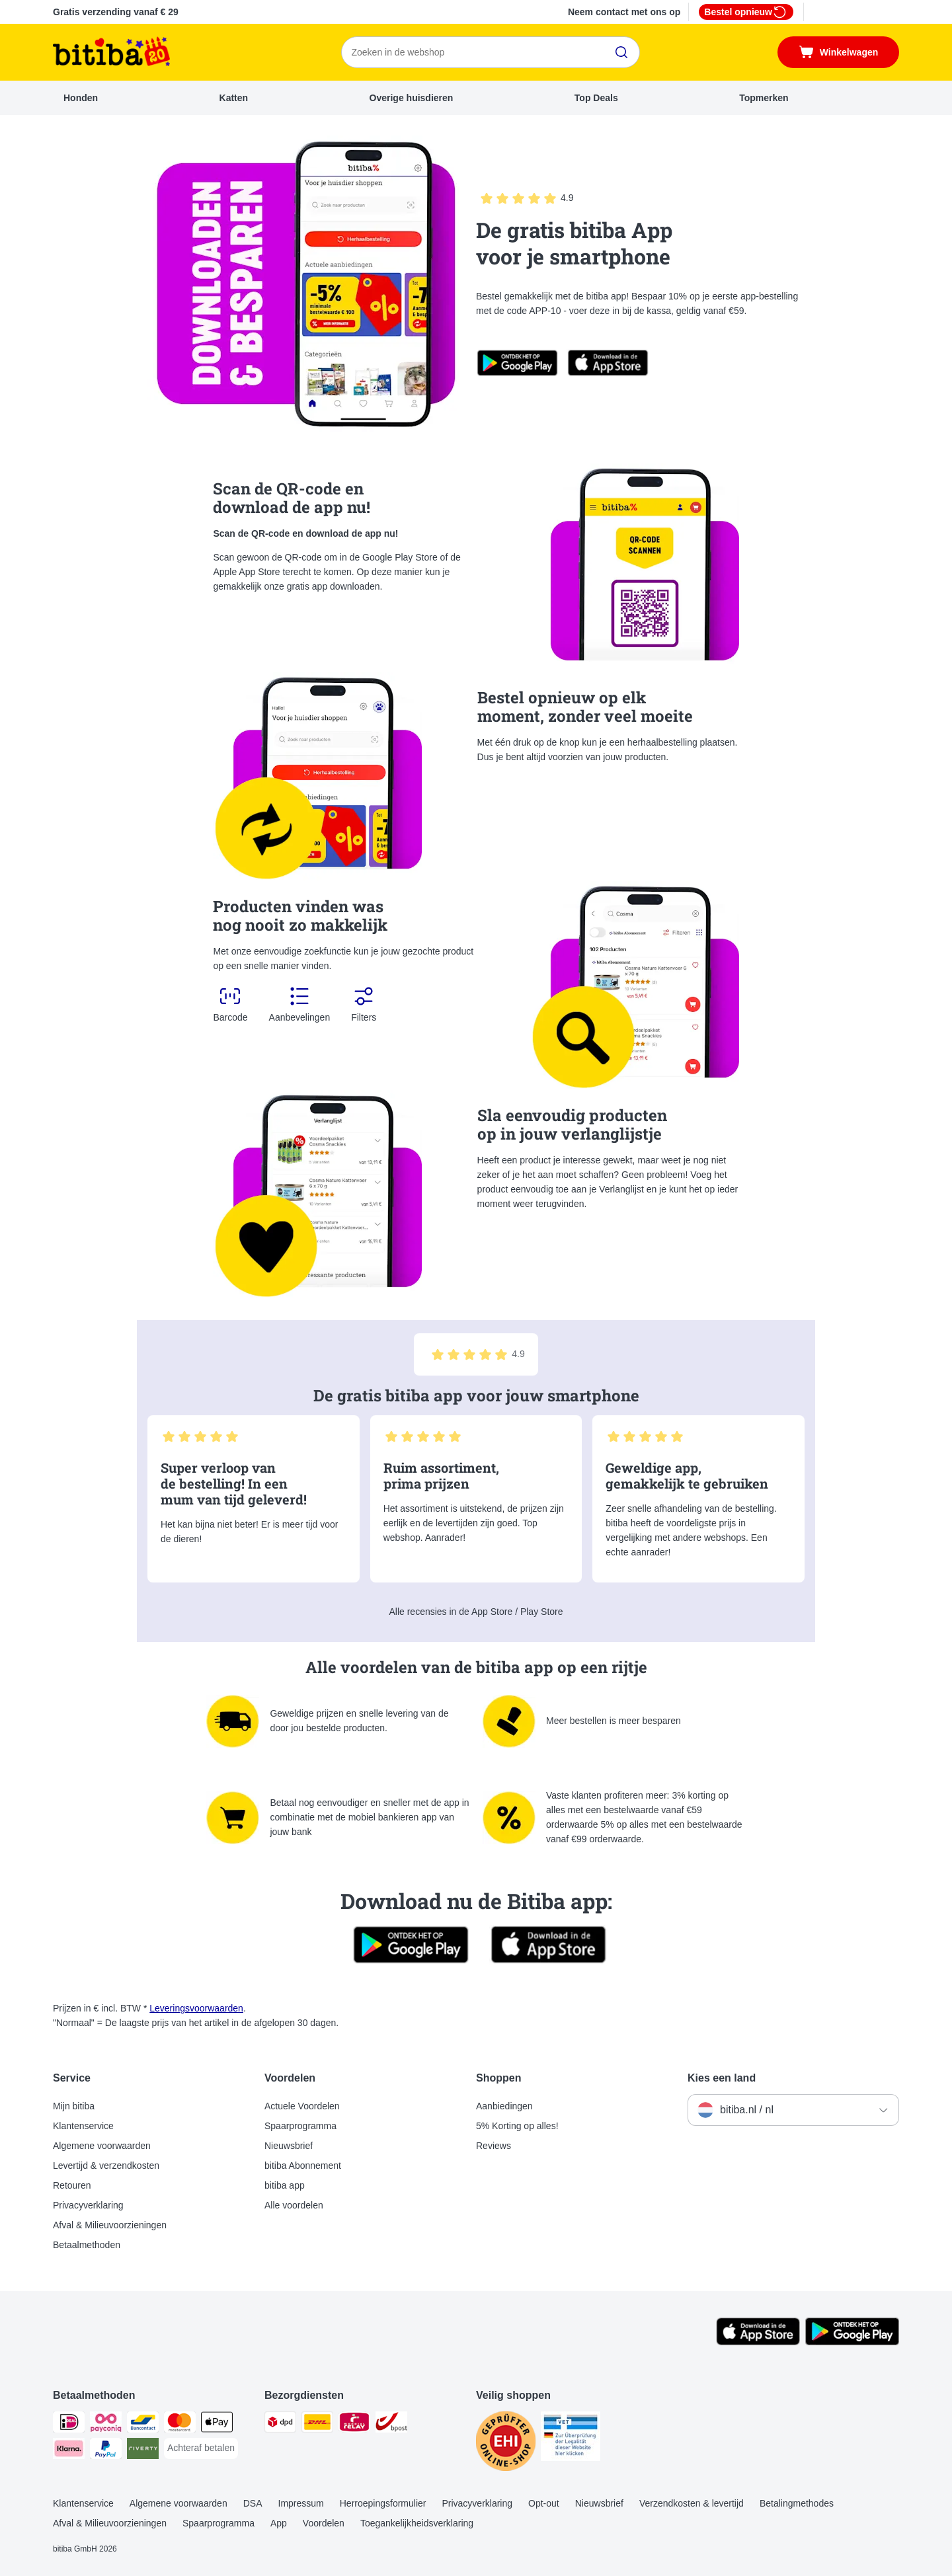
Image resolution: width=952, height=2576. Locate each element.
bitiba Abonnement (302, 2165)
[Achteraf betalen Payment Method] (201, 2448)
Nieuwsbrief (288, 2145)
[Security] (506, 2443)
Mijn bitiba (74, 2106)
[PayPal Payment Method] (106, 2451)
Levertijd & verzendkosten (106, 2165)
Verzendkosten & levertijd (691, 2503)
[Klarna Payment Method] (69, 2451)
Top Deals (596, 98)
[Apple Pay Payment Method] (217, 2424)
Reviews (493, 2145)
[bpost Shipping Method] (391, 2424)
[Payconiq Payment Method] (106, 2424)
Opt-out (543, 2503)
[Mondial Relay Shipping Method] (354, 2424)
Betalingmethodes (797, 2503)
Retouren (72, 2185)
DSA (252, 2503)
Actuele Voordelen (302, 2106)
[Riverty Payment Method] (143, 2451)
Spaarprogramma (300, 2126)
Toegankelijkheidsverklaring (416, 2523)
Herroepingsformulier (383, 2503)
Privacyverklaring (88, 2205)
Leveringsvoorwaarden (196, 2008)
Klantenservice (83, 2126)
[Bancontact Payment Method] (143, 2424)
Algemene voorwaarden (102, 2145)
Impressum (301, 2503)
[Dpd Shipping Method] (280, 2424)
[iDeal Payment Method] (69, 2424)
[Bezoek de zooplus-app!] (758, 2342)
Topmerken (763, 98)
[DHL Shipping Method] (317, 2424)
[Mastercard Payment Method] (180, 2424)
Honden (80, 98)
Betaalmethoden (86, 2245)
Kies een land (722, 2078)
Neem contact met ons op (624, 12)
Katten (234, 98)
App (278, 2523)
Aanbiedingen (504, 2106)
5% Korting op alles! (517, 2126)
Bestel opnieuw (746, 12)
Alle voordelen (293, 2205)
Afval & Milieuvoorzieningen (110, 2225)
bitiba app (284, 2185)
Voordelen (323, 2523)
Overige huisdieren (412, 98)
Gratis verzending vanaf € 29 (115, 12)
